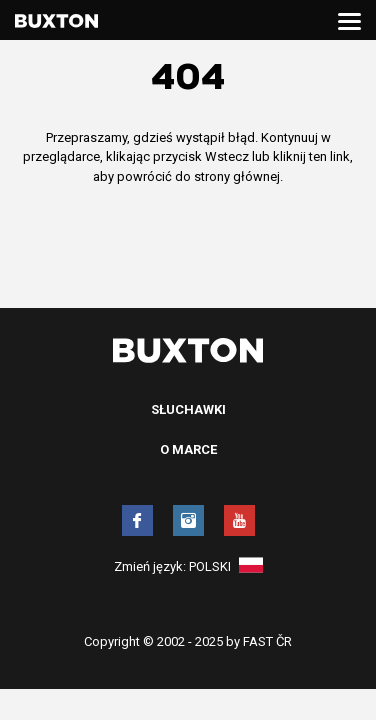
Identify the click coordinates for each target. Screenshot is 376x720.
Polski (226, 566)
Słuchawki (188, 409)
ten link (329, 156)
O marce (188, 449)
